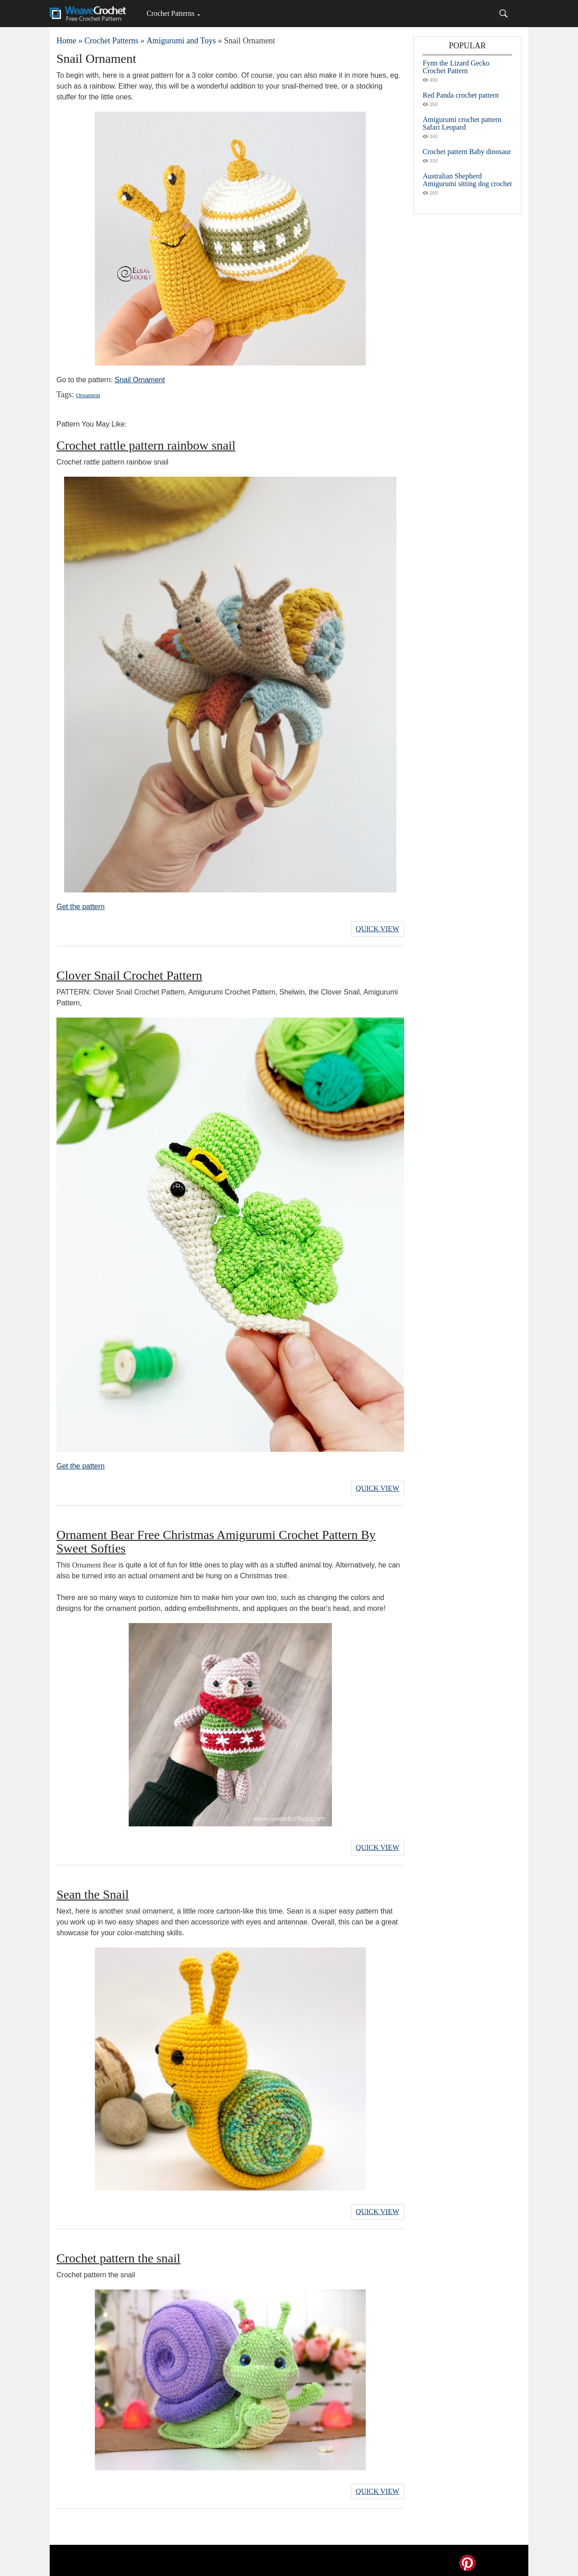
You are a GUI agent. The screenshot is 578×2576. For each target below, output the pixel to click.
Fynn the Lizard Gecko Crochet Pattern (456, 67)
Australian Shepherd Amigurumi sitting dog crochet (467, 180)
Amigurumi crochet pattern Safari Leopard (462, 123)
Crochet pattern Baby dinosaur (467, 151)
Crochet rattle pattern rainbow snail (146, 445)
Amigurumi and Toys (180, 40)
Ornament (87, 395)
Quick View (377, 928)
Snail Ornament (140, 380)
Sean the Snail (92, 1891)
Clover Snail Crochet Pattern (129, 974)
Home (66, 40)
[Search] (503, 13)
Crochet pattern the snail (118, 2254)
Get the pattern (80, 906)
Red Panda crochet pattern (461, 95)
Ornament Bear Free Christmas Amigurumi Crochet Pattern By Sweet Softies (216, 1539)
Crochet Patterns (170, 13)
